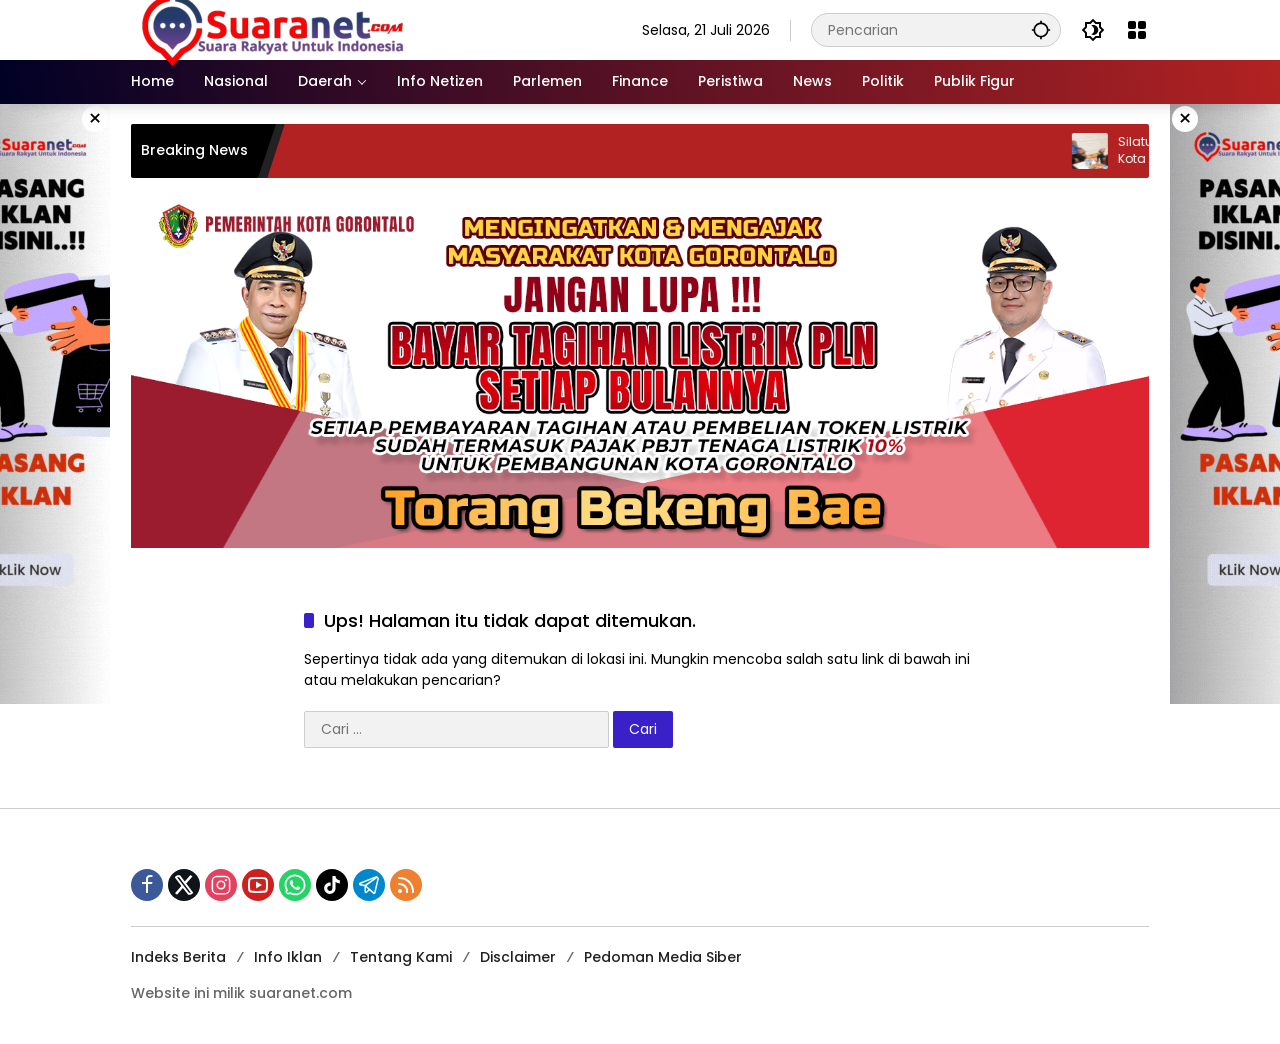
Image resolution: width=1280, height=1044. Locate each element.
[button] (1041, 29)
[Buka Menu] (1137, 30)
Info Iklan (288, 957)
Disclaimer (518, 957)
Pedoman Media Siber (663, 957)
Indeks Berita (178, 957)
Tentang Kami (401, 957)
